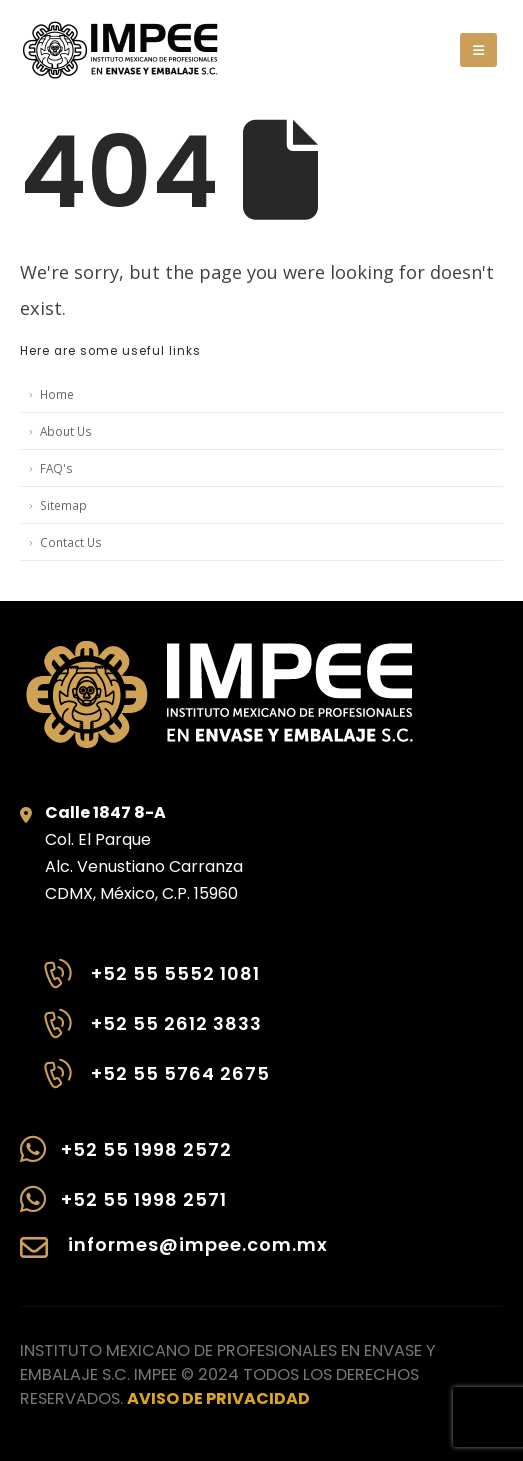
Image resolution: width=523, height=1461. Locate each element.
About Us (66, 431)
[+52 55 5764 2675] (155, 1084)
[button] (478, 50)
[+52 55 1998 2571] (174, 1209)
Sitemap (63, 505)
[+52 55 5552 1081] (155, 984)
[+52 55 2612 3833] (155, 1034)
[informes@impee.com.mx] (174, 1258)
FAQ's (56, 468)
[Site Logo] (120, 50)
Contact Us (71, 542)
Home (57, 394)
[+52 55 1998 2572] (174, 1159)
